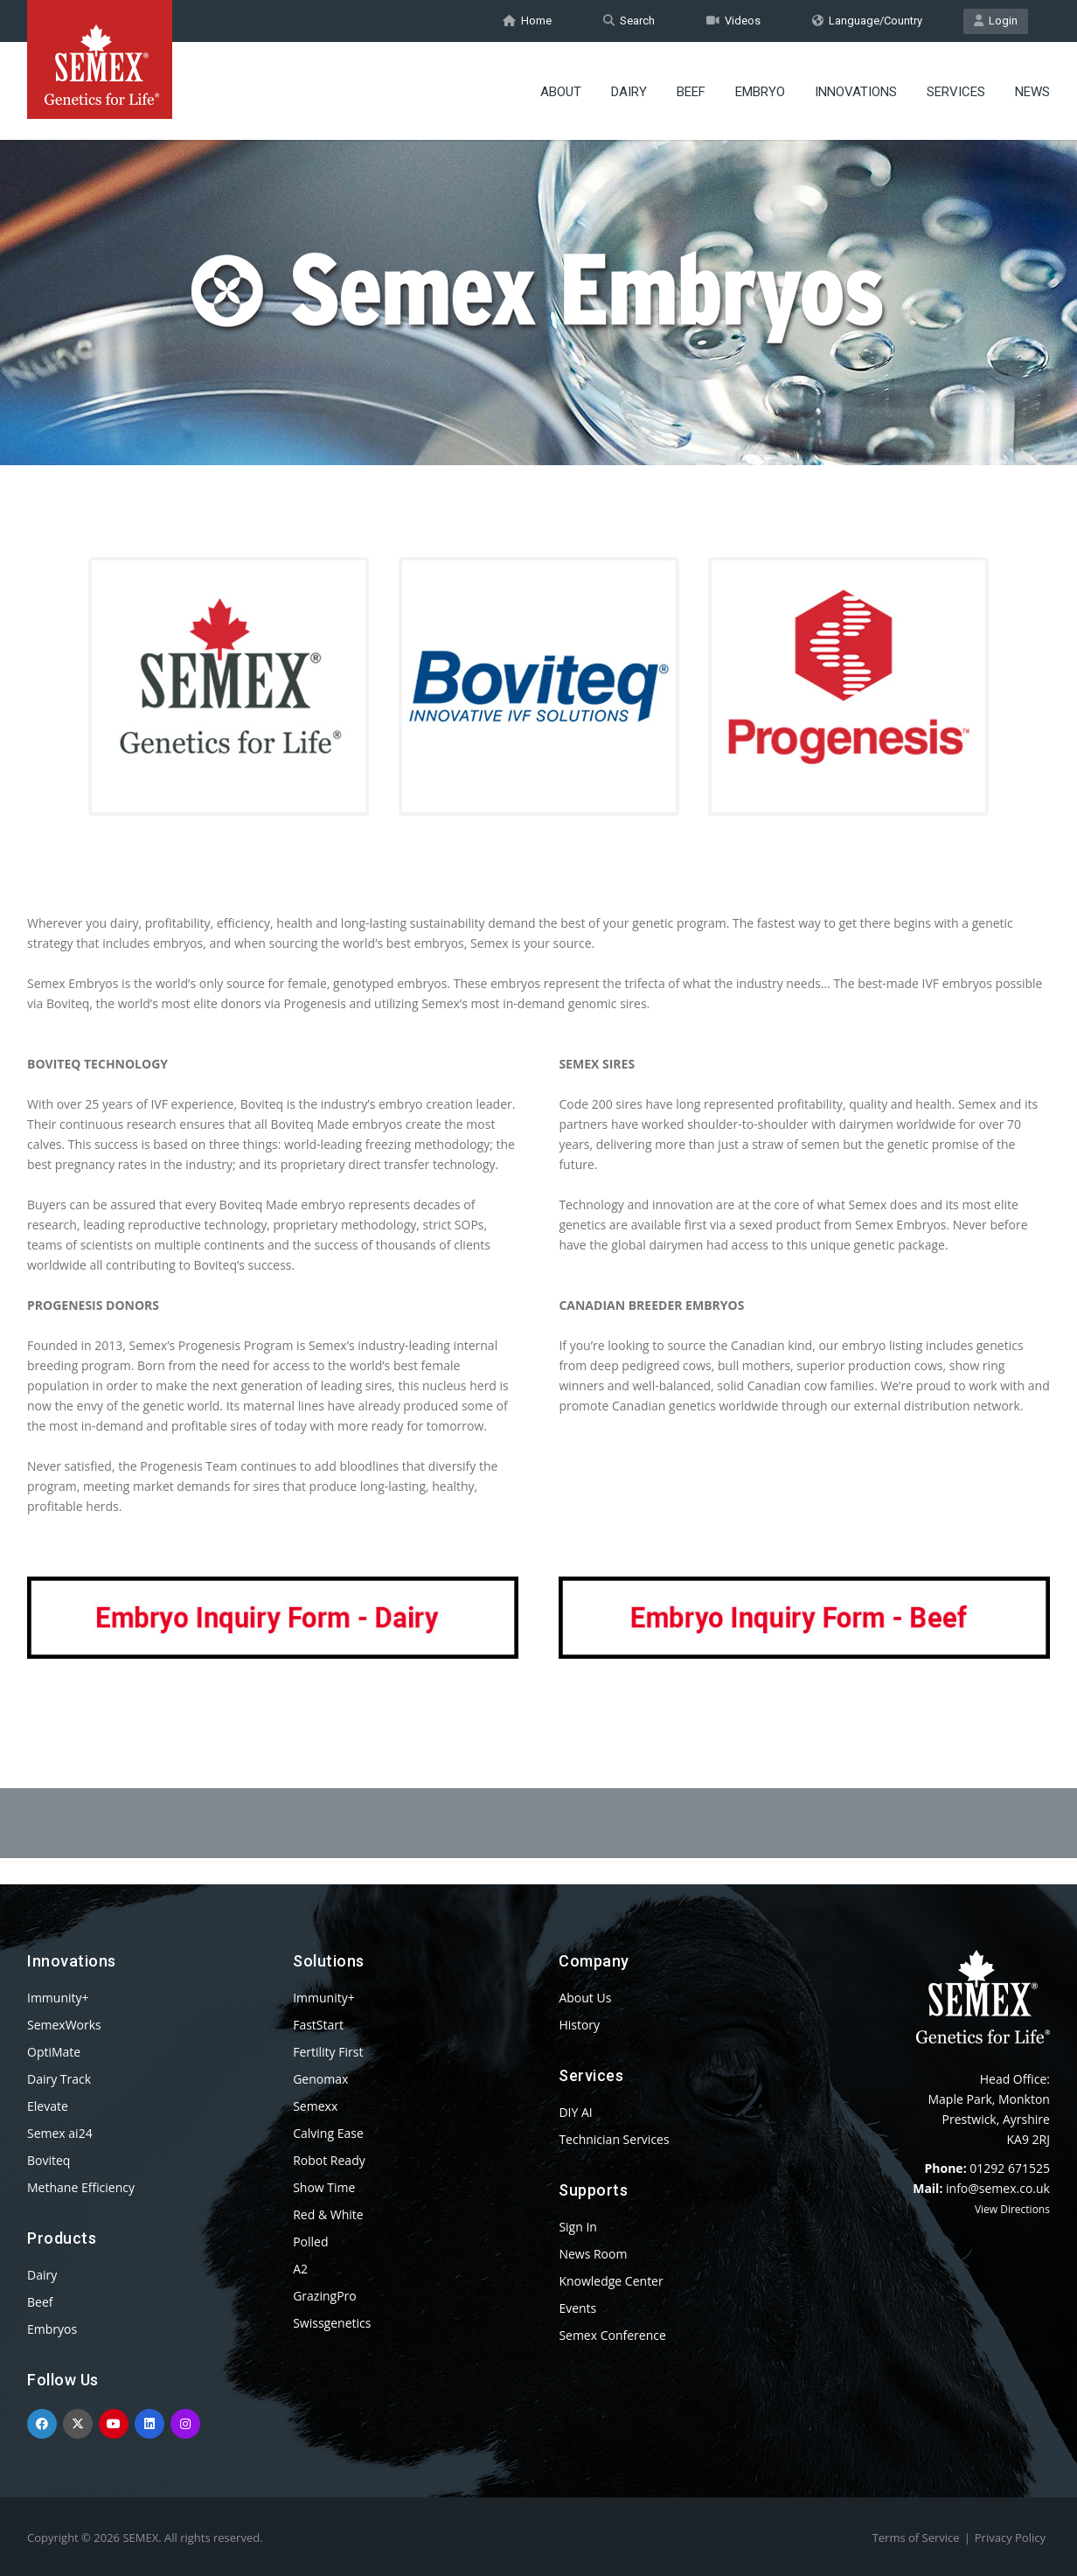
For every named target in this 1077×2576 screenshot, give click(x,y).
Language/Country (867, 20)
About (560, 92)
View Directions (1012, 2209)
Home (527, 20)
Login (996, 20)
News (1032, 92)
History (579, 2024)
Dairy (629, 92)
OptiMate (53, 2051)
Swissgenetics (332, 2323)
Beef (691, 92)
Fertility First (328, 2051)
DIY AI (575, 2112)
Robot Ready (329, 2160)
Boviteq (48, 2160)
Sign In (578, 2226)
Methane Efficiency (81, 2187)
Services (956, 92)
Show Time (324, 2187)
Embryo (760, 92)
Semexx (315, 2106)
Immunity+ (58, 1997)
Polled (310, 2241)
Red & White (328, 2214)
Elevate (47, 2106)
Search (629, 20)
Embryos (52, 2329)
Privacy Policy (1010, 2537)
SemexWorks (64, 2024)
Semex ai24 (60, 2133)
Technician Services (614, 2139)
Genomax (320, 2079)
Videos (733, 20)
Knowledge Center (611, 2281)
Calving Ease (328, 2133)
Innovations (856, 92)
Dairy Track (59, 2079)
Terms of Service (916, 2537)
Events (577, 2308)
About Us (585, 1997)
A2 (300, 2268)
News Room (593, 2253)
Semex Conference (612, 2335)
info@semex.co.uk (998, 2188)
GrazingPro (325, 2295)
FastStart (318, 2024)
